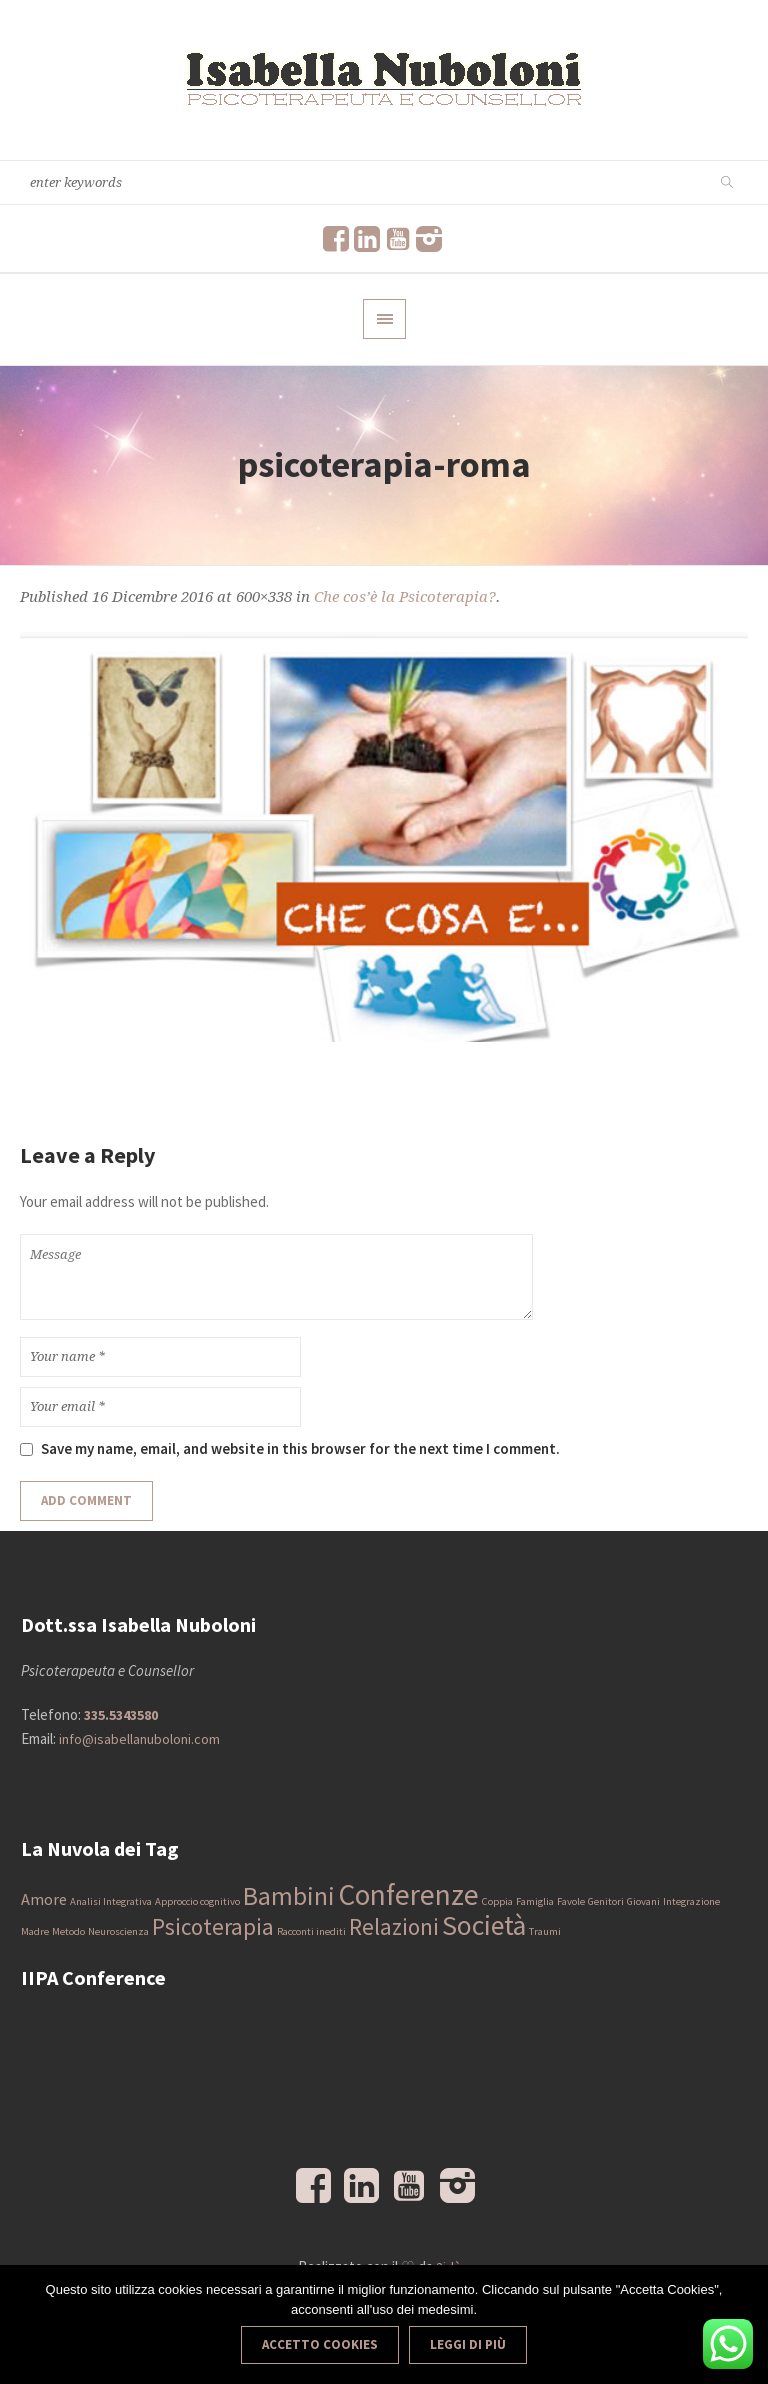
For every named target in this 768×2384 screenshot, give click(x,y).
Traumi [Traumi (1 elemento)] (545, 1931)
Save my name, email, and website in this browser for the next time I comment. (300, 1448)
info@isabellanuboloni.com (139, 1739)
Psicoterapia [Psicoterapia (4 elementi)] (213, 1926)
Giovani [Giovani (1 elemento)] (643, 1901)
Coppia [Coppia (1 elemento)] (497, 1901)
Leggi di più (468, 2344)
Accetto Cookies (320, 2344)
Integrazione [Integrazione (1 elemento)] (691, 1901)
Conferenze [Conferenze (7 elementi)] (408, 1894)
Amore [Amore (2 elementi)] (44, 1899)
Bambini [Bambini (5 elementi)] (289, 1896)
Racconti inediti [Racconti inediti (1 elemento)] (311, 1931)
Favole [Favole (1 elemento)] (571, 1901)
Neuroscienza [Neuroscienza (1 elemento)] (118, 1931)
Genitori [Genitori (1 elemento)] (606, 1901)
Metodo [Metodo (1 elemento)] (68, 1931)
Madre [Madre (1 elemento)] (35, 1931)
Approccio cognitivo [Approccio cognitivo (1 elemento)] (197, 1901)
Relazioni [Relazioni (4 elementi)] (394, 1926)
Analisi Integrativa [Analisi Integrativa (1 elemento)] (111, 1901)
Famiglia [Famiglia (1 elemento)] (535, 1901)
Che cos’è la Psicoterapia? (405, 597)
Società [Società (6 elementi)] (484, 1925)
